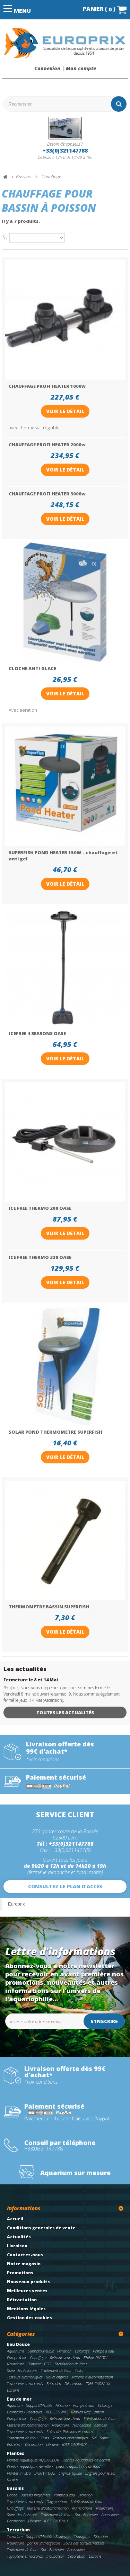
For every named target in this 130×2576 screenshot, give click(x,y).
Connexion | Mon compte (65, 68)
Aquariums (15, 2351)
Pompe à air (16, 2357)
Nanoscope (81, 2425)
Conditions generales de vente (41, 2228)
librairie (12, 2479)
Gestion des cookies (29, 2318)
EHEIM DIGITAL (96, 2357)
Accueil (15, 2219)
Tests (79, 2370)
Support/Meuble (41, 2351)
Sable (104, 2437)
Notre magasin (24, 2264)
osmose (100, 2425)
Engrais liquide (70, 2473)
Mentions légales (26, 2309)
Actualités (19, 2237)
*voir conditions (42, 1759)
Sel (94, 2437)
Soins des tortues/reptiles (83, 2543)
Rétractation (22, 2300)
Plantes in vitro (19, 2473)
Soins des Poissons (22, 2370)
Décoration (73, 2383)
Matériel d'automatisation (92, 2376)
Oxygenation (56, 2501)
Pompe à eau (103, 2351)
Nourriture (15, 2363)
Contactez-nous (25, 2255)
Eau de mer (19, 2399)
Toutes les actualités (65, 1712)
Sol (77, 2514)
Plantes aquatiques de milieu (30, 2466)
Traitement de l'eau (56, 2370)
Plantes (15, 2453)
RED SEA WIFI (57, 2411)
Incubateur (55, 2556)
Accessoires (110, 2514)
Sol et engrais (57, 2376)
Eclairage (82, 2351)
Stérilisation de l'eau (71, 2363)
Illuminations (82, 2508)
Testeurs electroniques (25, 2376)
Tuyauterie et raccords (25, 2383)
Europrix (16, 1904)
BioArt (39, 2473)
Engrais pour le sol (100, 2473)
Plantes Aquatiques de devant (86, 2460)
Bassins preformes (35, 2494)
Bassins (15, 2488)
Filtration (64, 2351)
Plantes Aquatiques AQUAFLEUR (33, 2460)
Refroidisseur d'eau (65, 2357)
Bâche (12, 2494)
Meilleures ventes (27, 2291)
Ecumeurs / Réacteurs (24, 2411)
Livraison (17, 2246)
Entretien (53, 2383)
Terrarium (18, 2530)
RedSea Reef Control (87, 2411)
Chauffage (38, 2357)
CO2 (47, 2363)
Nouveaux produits (28, 2282)
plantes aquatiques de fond (78, 2466)
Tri (4, 237)
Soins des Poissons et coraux (69, 2431)
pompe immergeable (43, 2543)
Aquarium (15, 2405)
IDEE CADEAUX (98, 2383)
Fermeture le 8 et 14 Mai (30, 1680)
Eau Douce (18, 2344)
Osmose (34, 2363)
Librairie (13, 2390)
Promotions (20, 2273)
